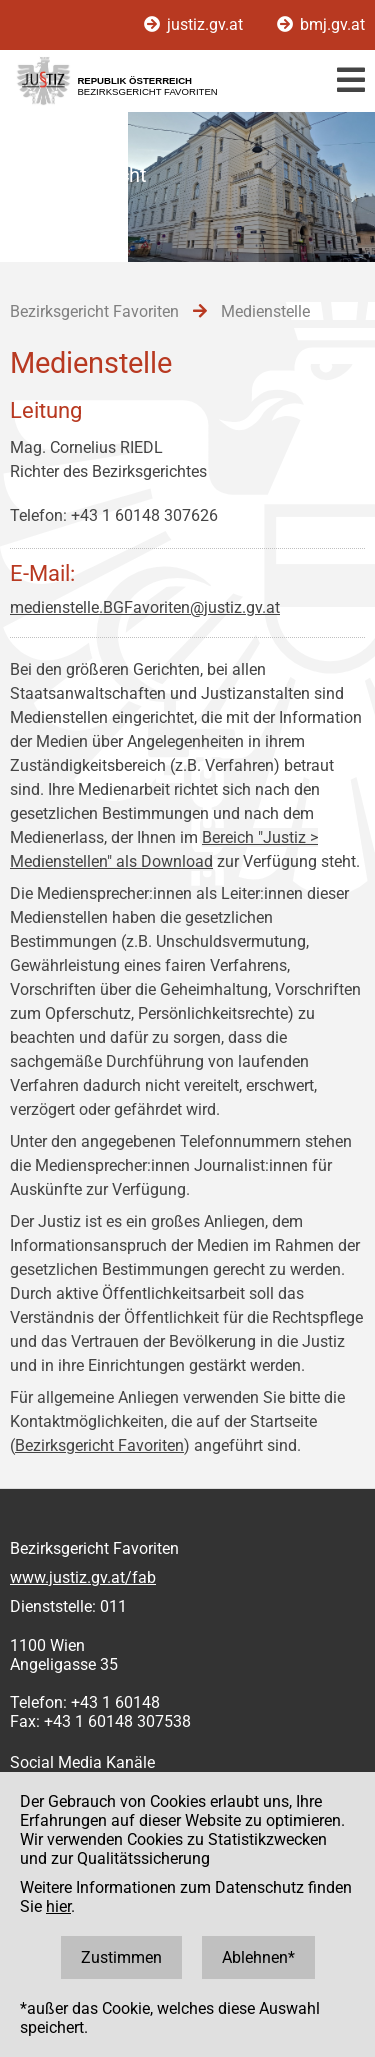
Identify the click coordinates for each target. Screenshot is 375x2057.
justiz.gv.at (195, 24)
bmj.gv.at (321, 24)
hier (58, 1906)
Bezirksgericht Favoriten (99, 1445)
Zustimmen (121, 1957)
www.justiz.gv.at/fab (83, 1577)
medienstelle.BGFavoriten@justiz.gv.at (145, 607)
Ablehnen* (258, 1957)
